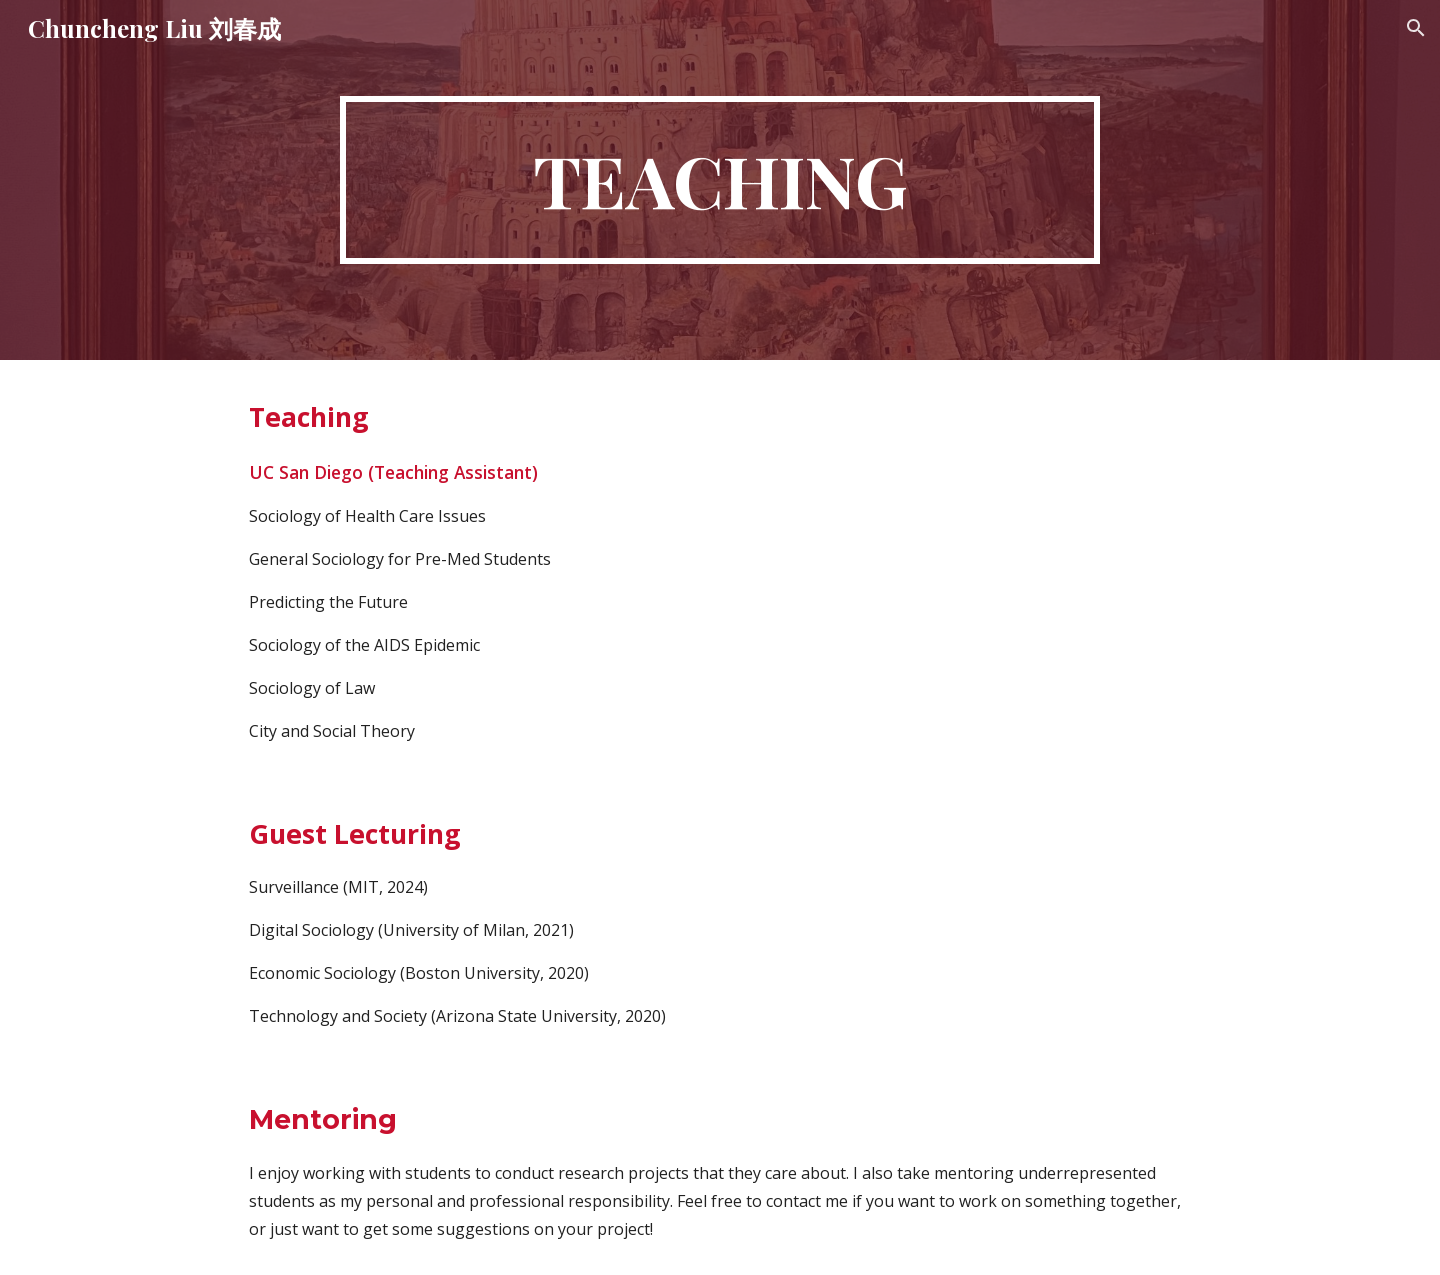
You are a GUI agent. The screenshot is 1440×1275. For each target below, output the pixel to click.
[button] (1416, 28)
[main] (720, 180)
